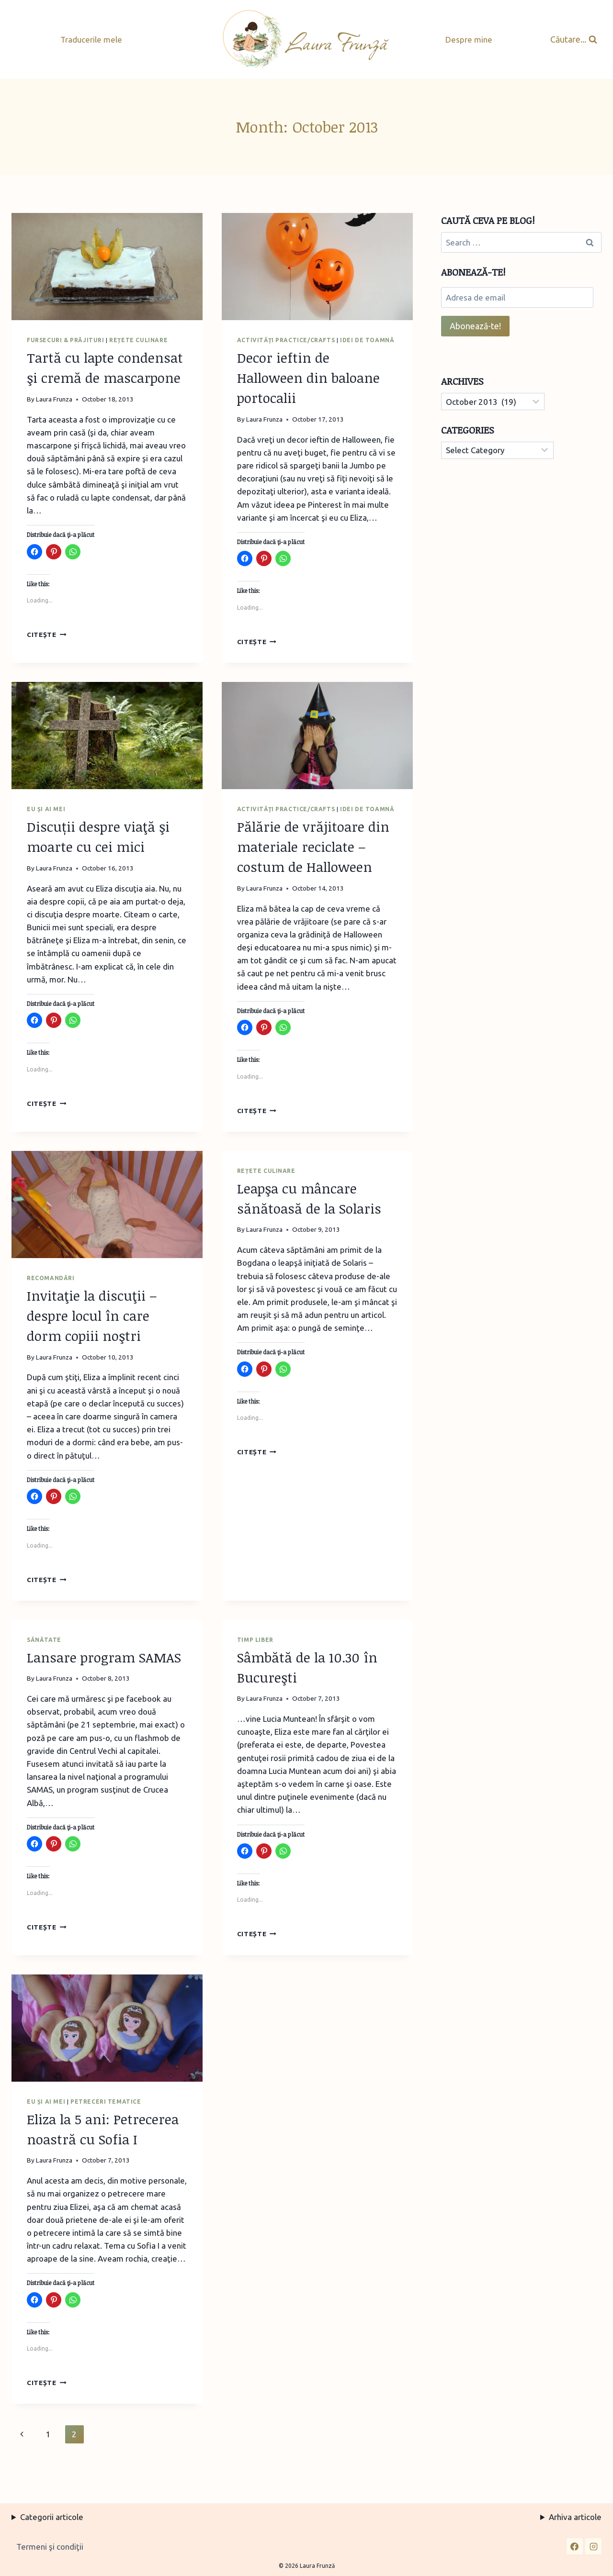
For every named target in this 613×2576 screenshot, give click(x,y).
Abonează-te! (475, 326)
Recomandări (51, 1278)
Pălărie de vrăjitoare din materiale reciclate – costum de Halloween (313, 846)
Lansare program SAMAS (104, 1657)
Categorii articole (51, 2516)
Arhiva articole (575, 2516)
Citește (46, 634)
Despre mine (468, 39)
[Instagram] (593, 2546)
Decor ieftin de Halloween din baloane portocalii (308, 377)
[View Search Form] (574, 39)
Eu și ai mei (46, 809)
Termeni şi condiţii (49, 2546)
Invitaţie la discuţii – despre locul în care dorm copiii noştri (92, 1315)
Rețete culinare (138, 340)
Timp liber (255, 1640)
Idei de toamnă (367, 340)
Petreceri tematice (105, 2101)
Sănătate (44, 1640)
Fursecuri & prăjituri (65, 340)
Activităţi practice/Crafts (286, 340)
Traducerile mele (91, 39)
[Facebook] (575, 2546)
